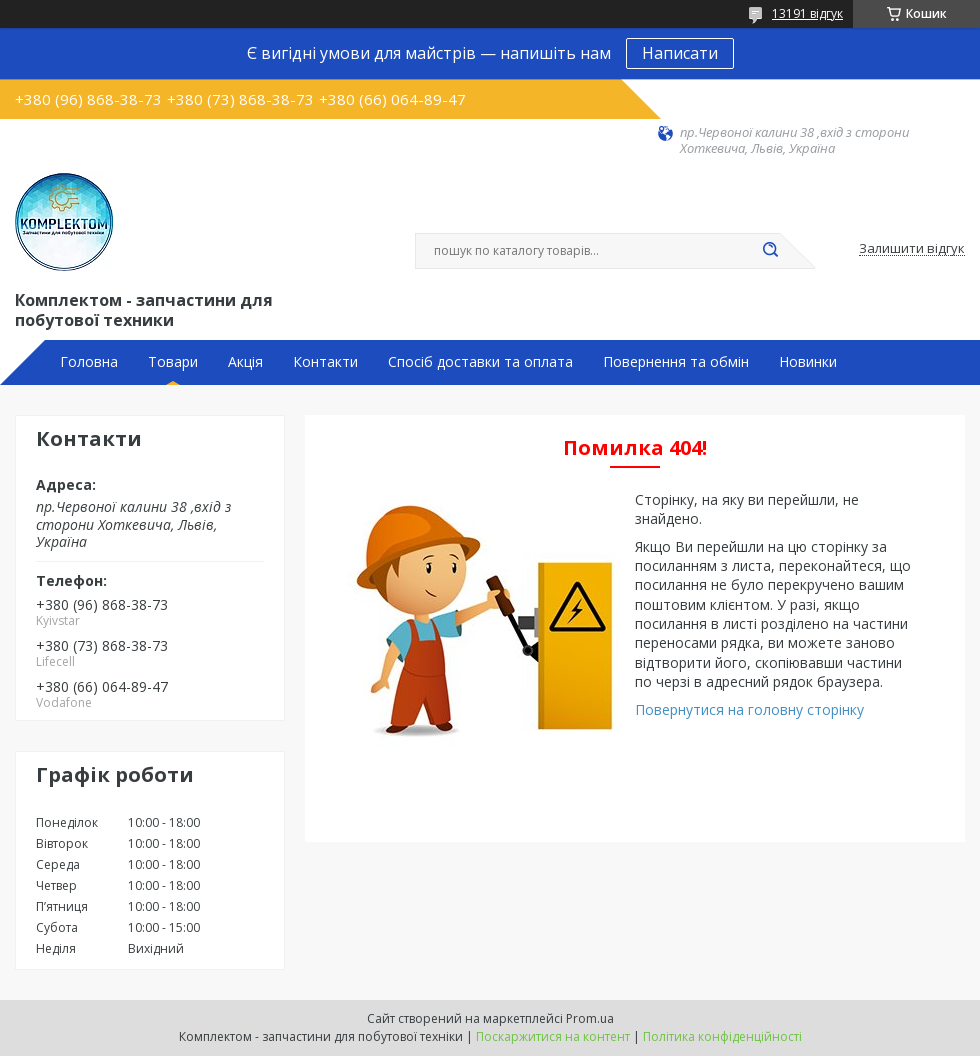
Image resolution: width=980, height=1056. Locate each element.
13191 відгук (807, 13)
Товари (173, 362)
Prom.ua (590, 1018)
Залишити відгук (912, 249)
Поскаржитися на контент (553, 1036)
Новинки (808, 362)
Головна (89, 362)
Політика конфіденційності (722, 1036)
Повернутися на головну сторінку (749, 709)
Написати (680, 53)
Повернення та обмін (676, 362)
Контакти (325, 362)
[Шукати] (770, 251)
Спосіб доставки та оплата (480, 362)
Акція (245, 362)
